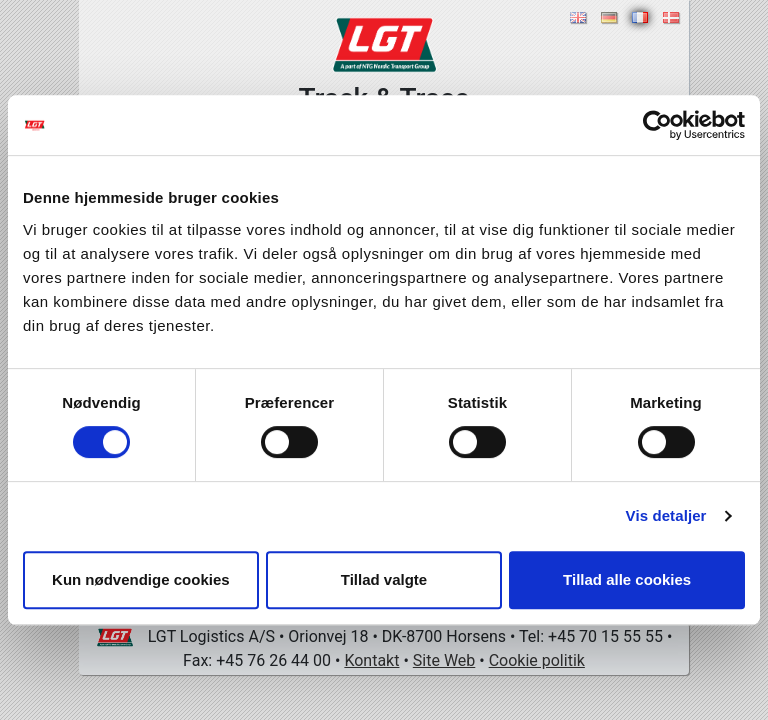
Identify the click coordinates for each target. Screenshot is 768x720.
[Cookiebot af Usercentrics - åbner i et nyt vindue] (657, 125)
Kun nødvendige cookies (141, 579)
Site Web (444, 660)
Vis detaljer (666, 515)
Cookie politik (537, 660)
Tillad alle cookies (627, 579)
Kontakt (371, 660)
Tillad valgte (384, 579)
